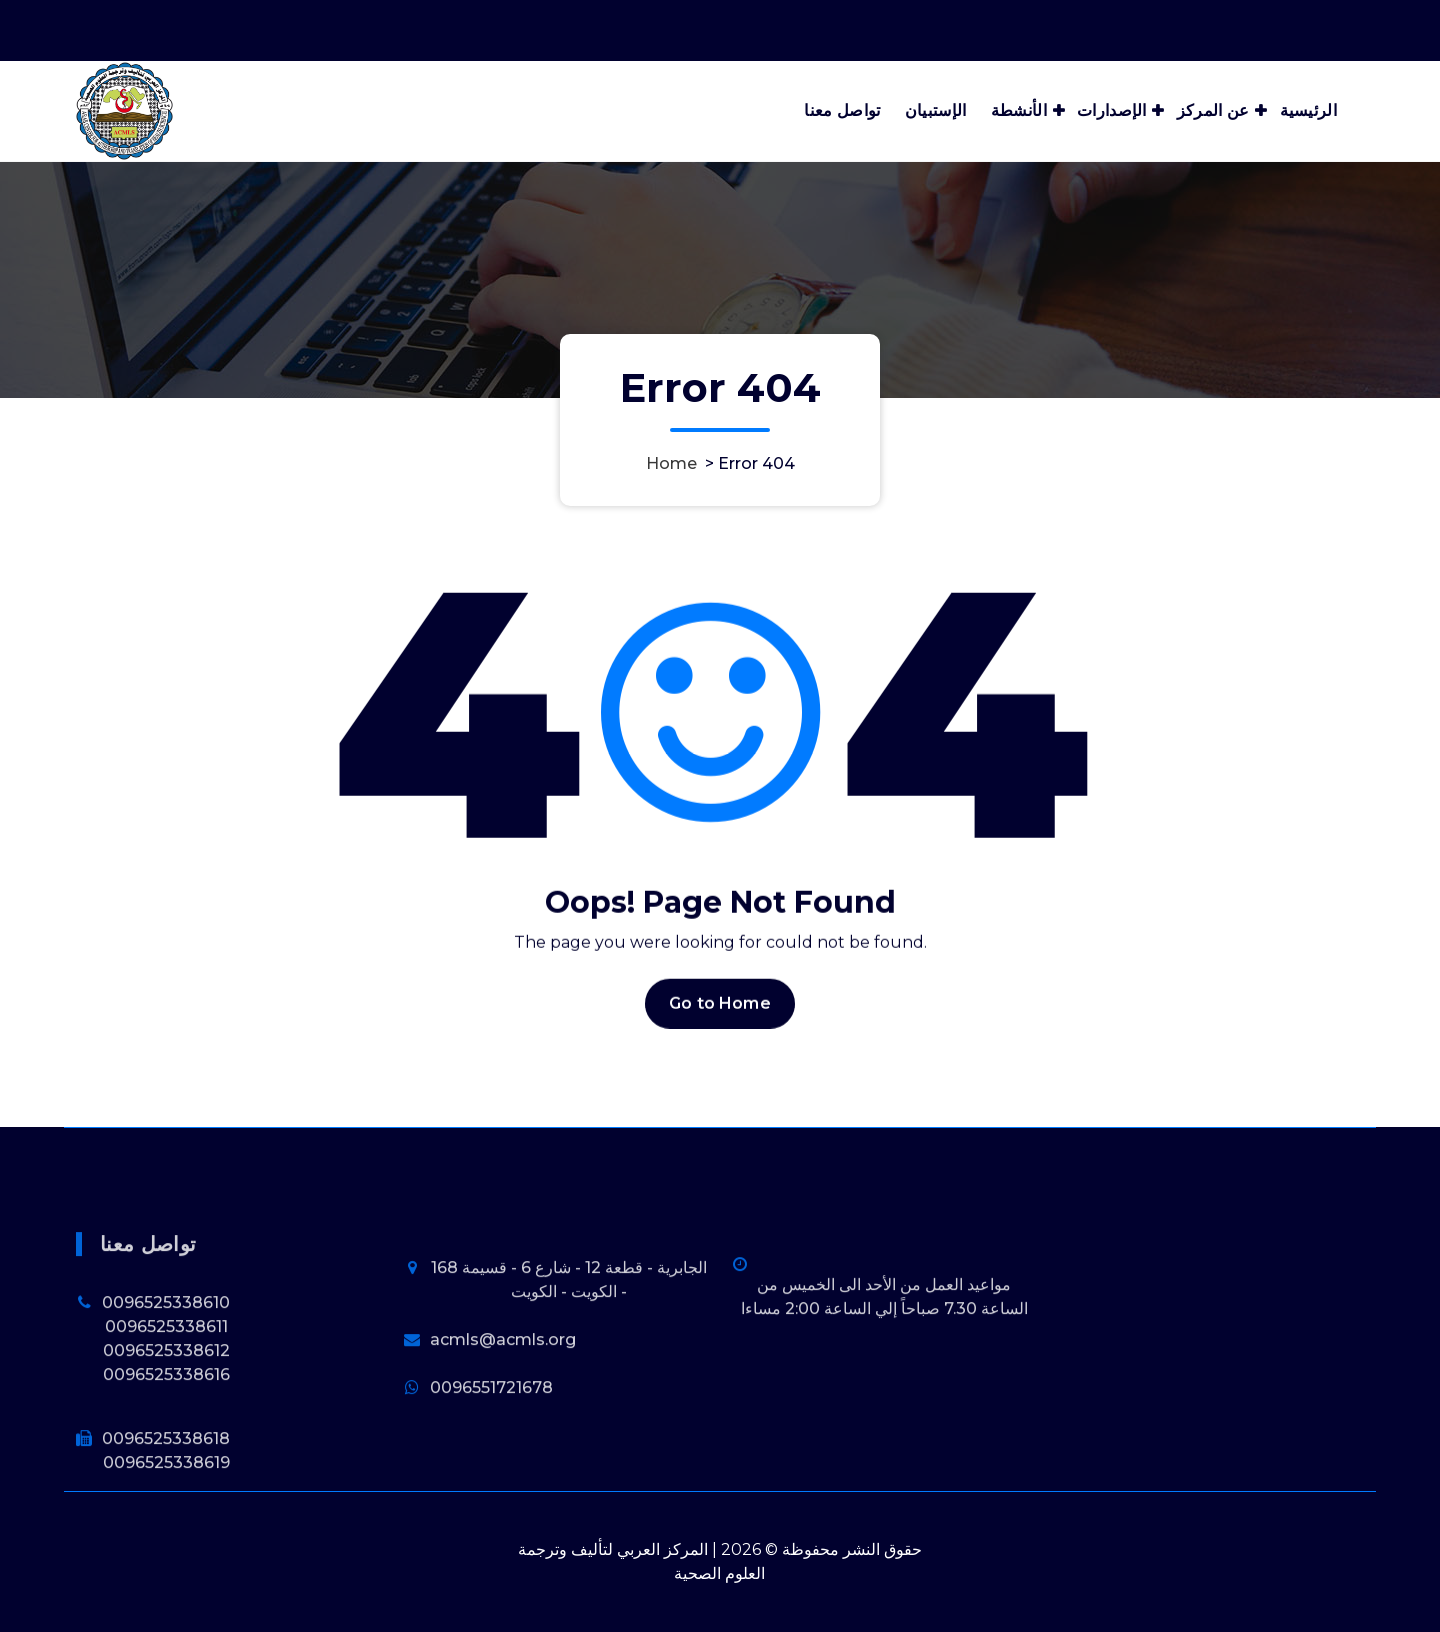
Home (671, 463)
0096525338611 (166, 1408)
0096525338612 (166, 1432)
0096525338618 (166, 1520)
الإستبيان (936, 110)
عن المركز (1213, 110)
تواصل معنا (842, 110)
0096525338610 (166, 1384)
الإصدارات (1112, 110)
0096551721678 (491, 1469)
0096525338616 (166, 1456)
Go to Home (720, 1031)
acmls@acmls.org (503, 1421)
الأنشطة (1019, 110)
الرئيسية (1308, 110)
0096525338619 (166, 1544)
